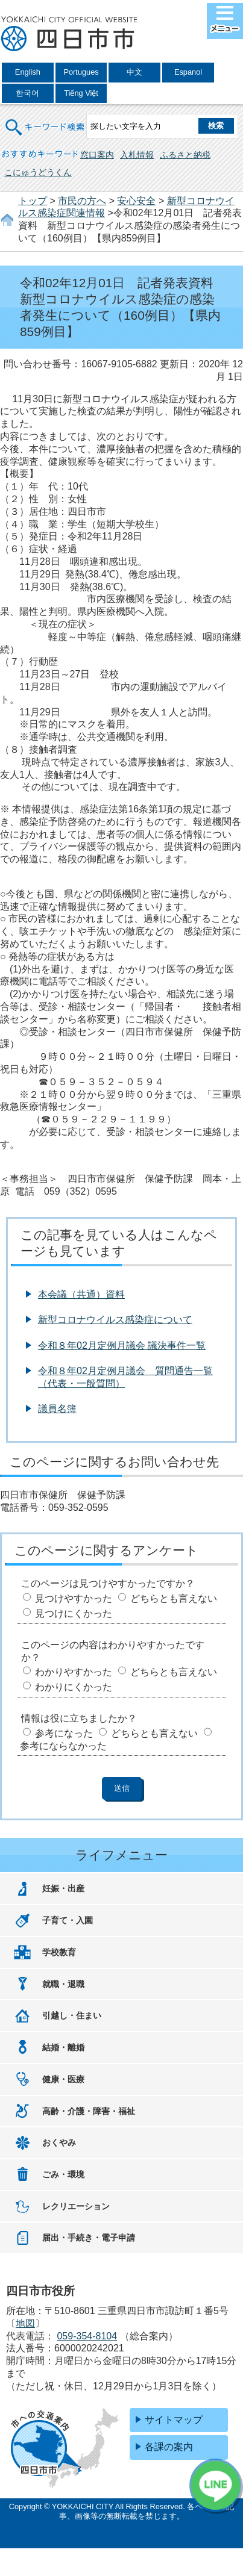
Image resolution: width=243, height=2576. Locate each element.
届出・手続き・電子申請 (88, 2237)
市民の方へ (82, 201)
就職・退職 (63, 1984)
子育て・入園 (67, 1920)
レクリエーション (76, 2206)
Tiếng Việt (81, 93)
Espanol (188, 71)
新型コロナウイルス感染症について (115, 1319)
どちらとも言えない (173, 1598)
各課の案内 (169, 2447)
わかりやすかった (73, 1672)
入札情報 (137, 155)
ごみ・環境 (63, 2174)
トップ (32, 201)
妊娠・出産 (63, 1888)
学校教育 (59, 1952)
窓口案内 (97, 155)
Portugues (80, 71)
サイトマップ (174, 2420)
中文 (134, 71)
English (27, 71)
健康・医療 (63, 2079)
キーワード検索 (46, 119)
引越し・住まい (71, 2015)
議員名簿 (57, 1409)
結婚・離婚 (63, 2047)
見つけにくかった (73, 1613)
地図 (25, 2323)
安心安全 (136, 201)
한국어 (27, 93)
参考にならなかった (63, 1746)
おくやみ (59, 2142)
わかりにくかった (73, 1687)
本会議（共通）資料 (81, 1294)
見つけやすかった (73, 1598)
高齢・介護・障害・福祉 (88, 2111)
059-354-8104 (87, 2336)
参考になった (64, 1733)
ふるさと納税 (185, 155)
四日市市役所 (69, 34)
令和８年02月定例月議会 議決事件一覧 (122, 1345)
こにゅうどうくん (38, 172)
